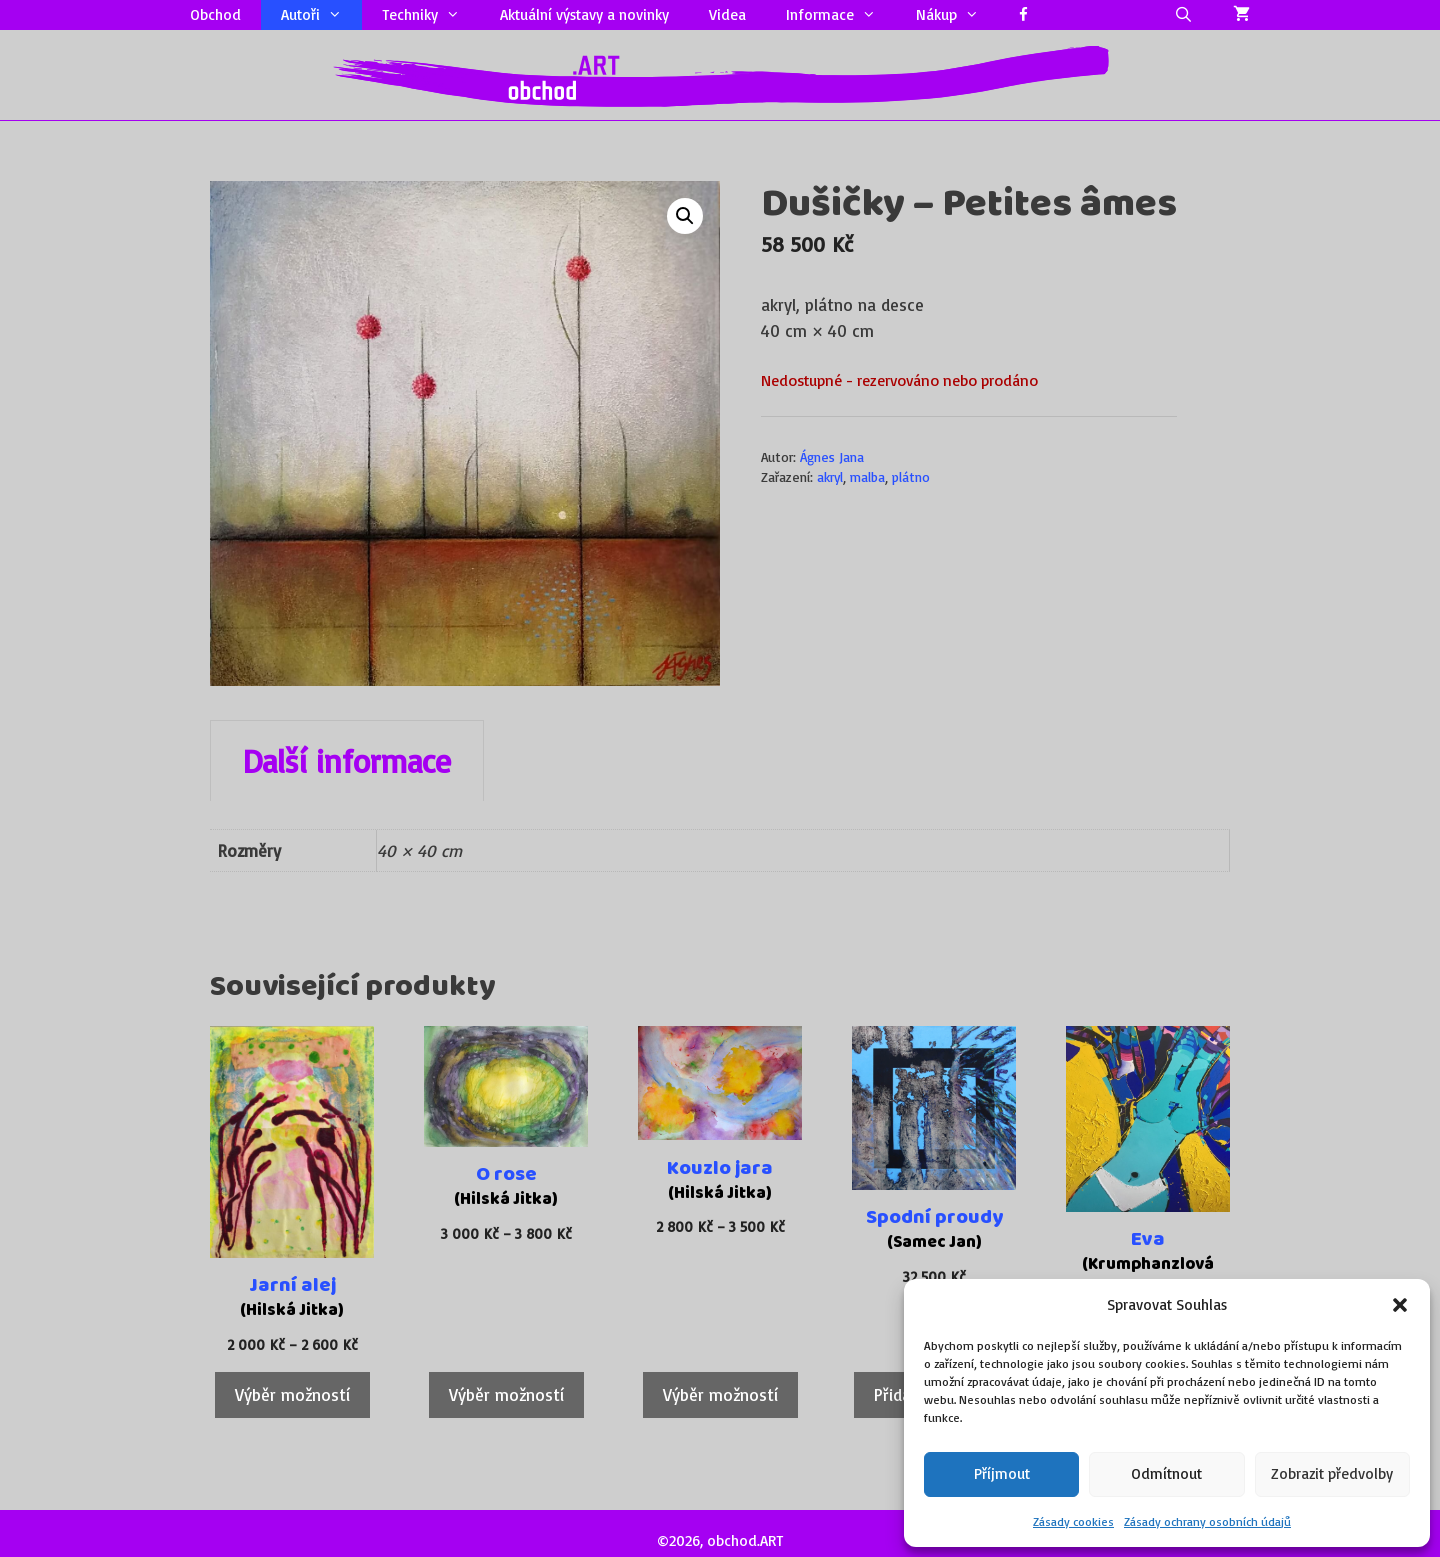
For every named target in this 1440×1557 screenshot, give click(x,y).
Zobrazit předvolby (1332, 1473)
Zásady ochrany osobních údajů (1207, 1521)
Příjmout (1002, 1473)
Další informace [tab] (347, 761)
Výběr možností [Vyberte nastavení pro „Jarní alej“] (292, 1394)
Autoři (321, 15)
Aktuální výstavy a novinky (584, 14)
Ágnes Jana (832, 456)
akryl (830, 476)
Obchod (215, 14)
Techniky (431, 15)
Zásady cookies (1073, 1521)
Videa (727, 14)
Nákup (957, 15)
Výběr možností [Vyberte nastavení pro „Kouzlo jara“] (720, 1394)
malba (867, 476)
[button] (1400, 1305)
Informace (841, 15)
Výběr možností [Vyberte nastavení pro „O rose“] (506, 1394)
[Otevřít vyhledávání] (1183, 15)
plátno (911, 476)
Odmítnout (1166, 1473)
